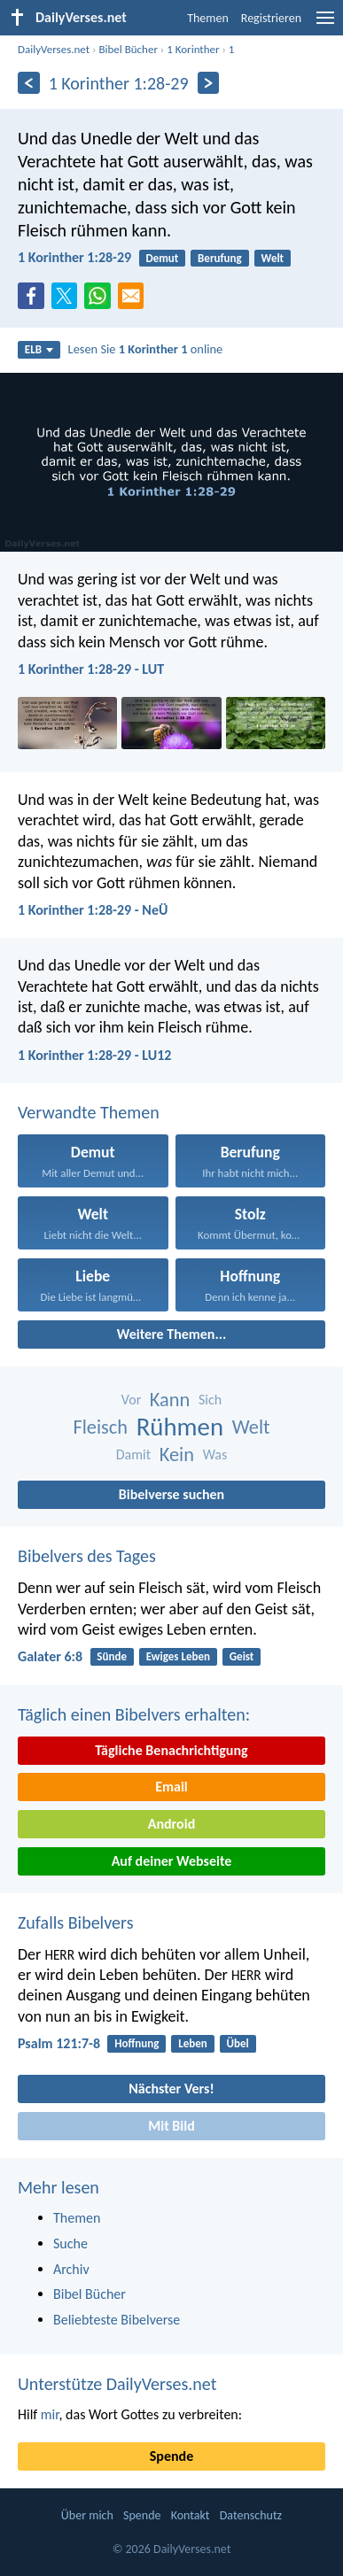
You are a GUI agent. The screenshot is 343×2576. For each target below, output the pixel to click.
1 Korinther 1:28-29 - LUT (91, 669)
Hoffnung (136, 2043)
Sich (210, 1399)
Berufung (220, 258)
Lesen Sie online (145, 349)
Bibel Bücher (128, 49)
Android (171, 1823)
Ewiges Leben (178, 1656)
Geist (242, 1656)
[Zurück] (29, 83)
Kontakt (190, 2515)
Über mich (87, 2515)
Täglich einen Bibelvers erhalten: (134, 1714)
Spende (171, 2456)
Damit (133, 1454)
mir (50, 2414)
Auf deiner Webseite (172, 1861)
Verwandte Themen (89, 1112)
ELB (39, 349)
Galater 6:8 (50, 1656)
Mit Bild (171, 2125)
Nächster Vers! (171, 2088)
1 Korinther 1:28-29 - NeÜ (93, 909)
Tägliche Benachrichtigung (171, 1750)
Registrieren (271, 18)
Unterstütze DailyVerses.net (117, 2383)
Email (171, 1786)
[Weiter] (209, 83)
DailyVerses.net (54, 49)
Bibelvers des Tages (87, 1555)
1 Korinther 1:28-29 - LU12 (94, 1055)
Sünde (112, 1656)
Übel (238, 2043)
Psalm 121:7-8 (59, 2043)
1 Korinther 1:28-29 (74, 257)
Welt (273, 258)
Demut (161, 258)
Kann (170, 1400)
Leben (192, 2043)
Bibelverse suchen (171, 1494)
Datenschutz (251, 2515)
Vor (131, 1399)
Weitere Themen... (172, 1334)
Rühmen (179, 1427)
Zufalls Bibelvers (75, 1922)
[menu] (325, 24)
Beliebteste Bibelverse (116, 2319)
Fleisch (100, 1427)
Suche (70, 2243)
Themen (208, 18)
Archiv (71, 2269)
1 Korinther (193, 49)
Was (215, 1454)
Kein (177, 1454)
